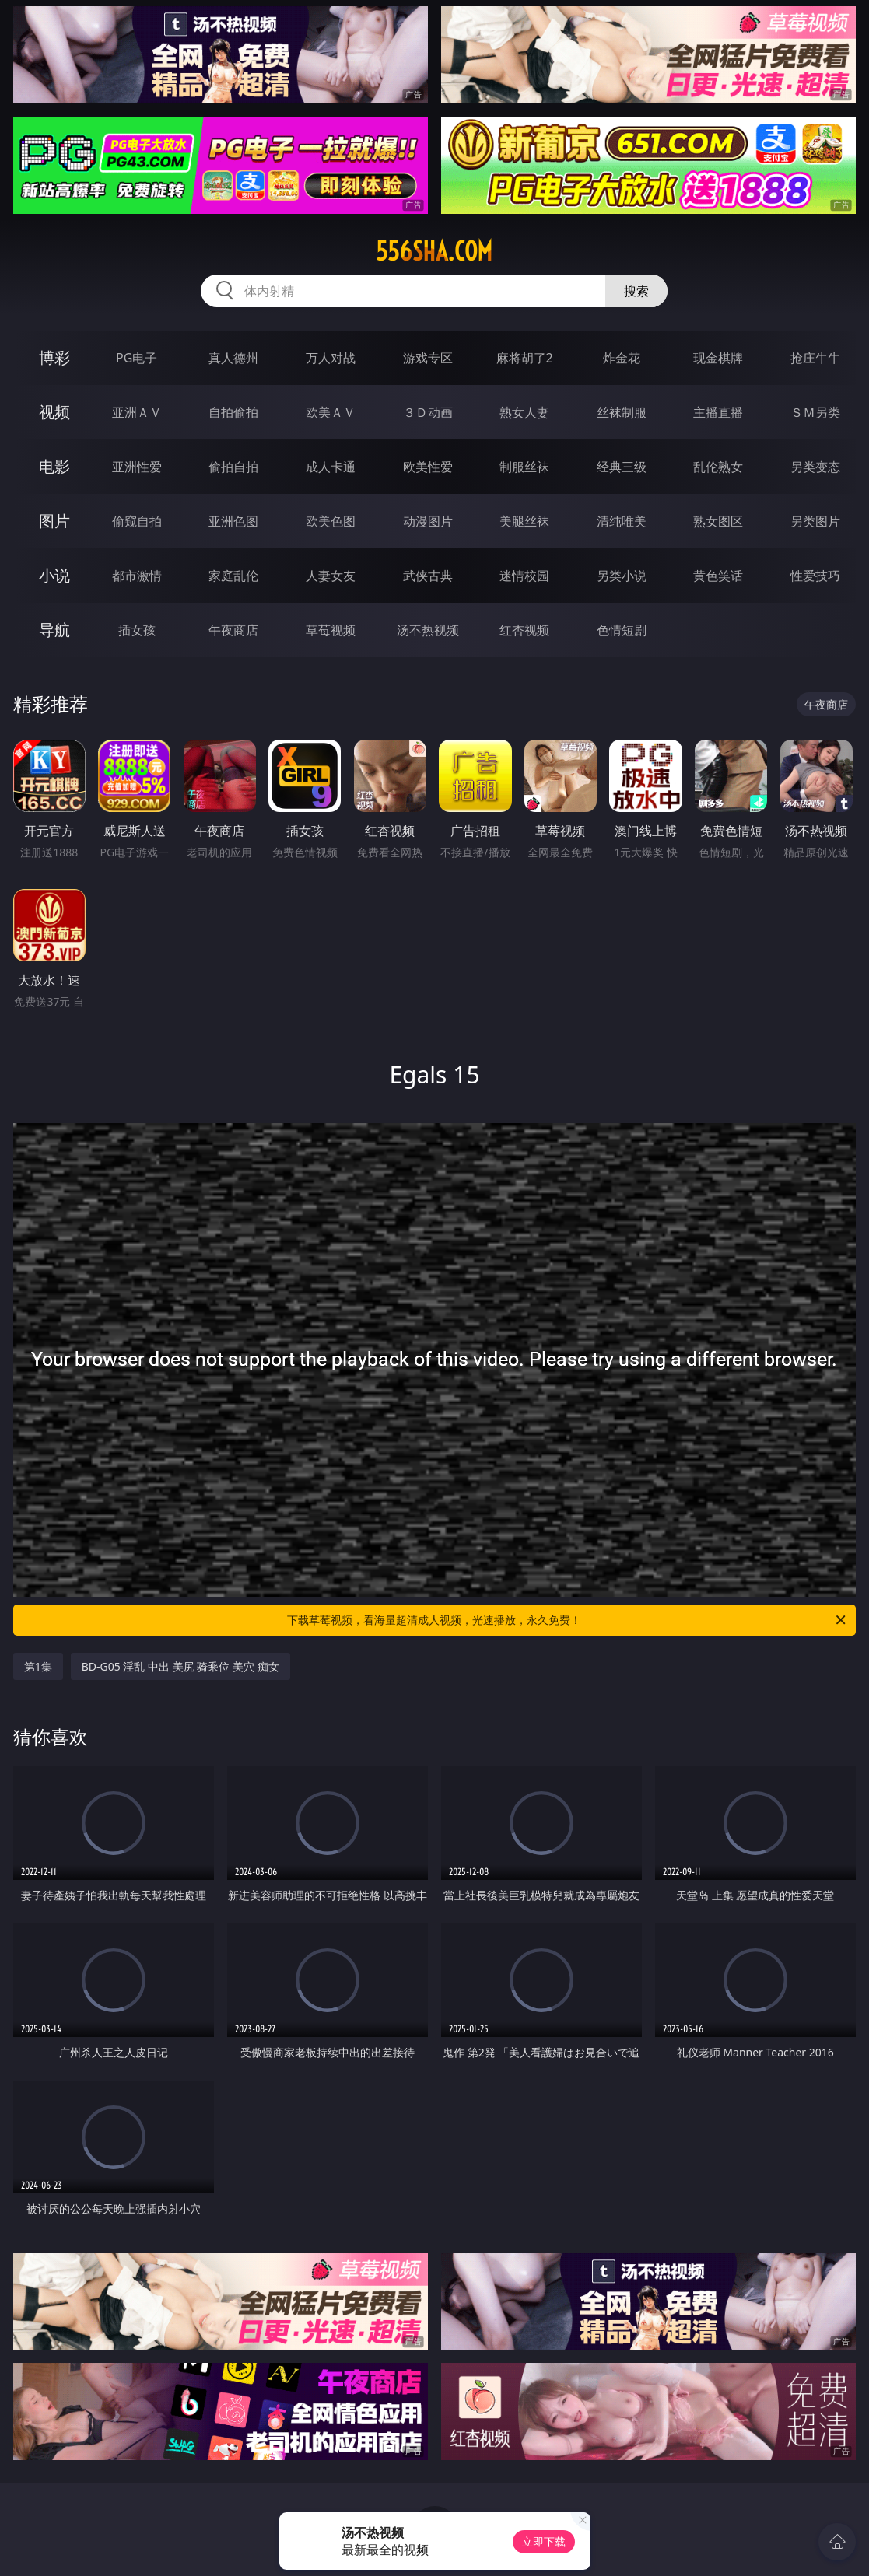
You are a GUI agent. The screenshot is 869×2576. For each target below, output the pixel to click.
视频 (54, 411)
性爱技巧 (815, 575)
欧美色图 (331, 521)
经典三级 (621, 466)
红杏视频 (524, 630)
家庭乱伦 (233, 575)
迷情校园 (524, 575)
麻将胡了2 (524, 357)
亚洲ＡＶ (137, 412)
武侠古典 (428, 575)
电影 (54, 466)
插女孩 (137, 630)
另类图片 (815, 521)
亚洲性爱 (137, 466)
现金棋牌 (718, 357)
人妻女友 (331, 575)
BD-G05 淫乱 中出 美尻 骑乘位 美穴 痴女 (180, 1666)
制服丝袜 (524, 466)
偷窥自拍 (137, 521)
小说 (54, 575)
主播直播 (718, 412)
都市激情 (137, 575)
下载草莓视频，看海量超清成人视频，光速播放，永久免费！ (567, 1620)
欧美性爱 (428, 466)
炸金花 (621, 357)
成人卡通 (331, 466)
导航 (54, 629)
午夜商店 (233, 630)
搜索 (636, 290)
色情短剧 (621, 630)
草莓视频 (331, 630)
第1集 (38, 1666)
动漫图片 (428, 521)
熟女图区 (718, 521)
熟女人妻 (524, 412)
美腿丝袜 (524, 521)
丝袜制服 (621, 412)
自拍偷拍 (233, 412)
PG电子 (136, 357)
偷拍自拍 (233, 466)
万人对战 (331, 357)
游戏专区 (428, 357)
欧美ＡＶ (331, 412)
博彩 (54, 357)
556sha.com (434, 251)
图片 (54, 520)
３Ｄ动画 (428, 412)
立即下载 (544, 2541)
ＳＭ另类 (815, 412)
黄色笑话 (718, 575)
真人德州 (233, 357)
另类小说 (621, 575)
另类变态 (815, 466)
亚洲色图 (233, 521)
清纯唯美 (621, 521)
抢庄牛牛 (815, 357)
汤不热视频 (428, 630)
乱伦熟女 (718, 466)
